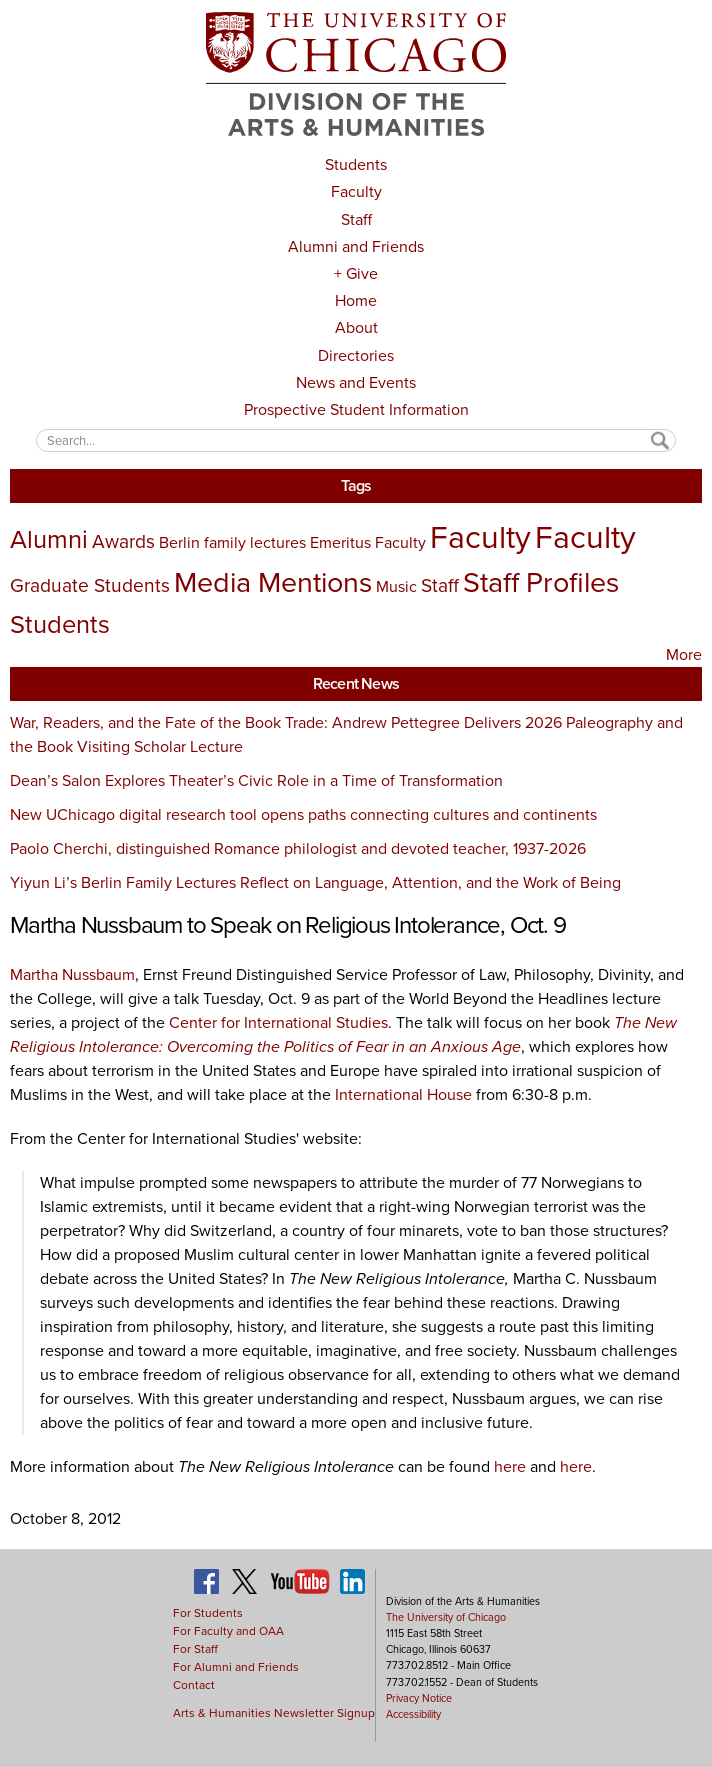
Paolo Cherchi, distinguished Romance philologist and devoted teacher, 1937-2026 (298, 848)
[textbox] (356, 440)
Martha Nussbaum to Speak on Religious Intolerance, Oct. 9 (288, 925)
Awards (123, 541)
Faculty (356, 191)
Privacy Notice (419, 1698)
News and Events (356, 382)
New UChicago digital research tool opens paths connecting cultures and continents (303, 814)
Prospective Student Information (356, 409)
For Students (208, 1613)
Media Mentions (273, 582)
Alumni (49, 539)
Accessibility (413, 1714)
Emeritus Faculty (368, 542)
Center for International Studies (278, 1022)
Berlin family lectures (232, 542)
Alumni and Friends (356, 246)
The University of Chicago (446, 1617)
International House (403, 1094)
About (356, 327)
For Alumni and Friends (236, 1667)
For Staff (195, 1649)
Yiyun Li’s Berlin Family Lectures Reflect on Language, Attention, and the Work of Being (315, 882)
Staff (356, 219)
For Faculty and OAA (228, 1631)
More (684, 654)
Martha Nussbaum (72, 974)
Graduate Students (90, 585)
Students (356, 164)
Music (396, 586)
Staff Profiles (541, 582)
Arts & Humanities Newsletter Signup (274, 1713)
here (510, 1466)
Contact (194, 1685)
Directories (356, 355)
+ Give (356, 273)
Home (356, 300)
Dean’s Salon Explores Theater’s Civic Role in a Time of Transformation (256, 780)
